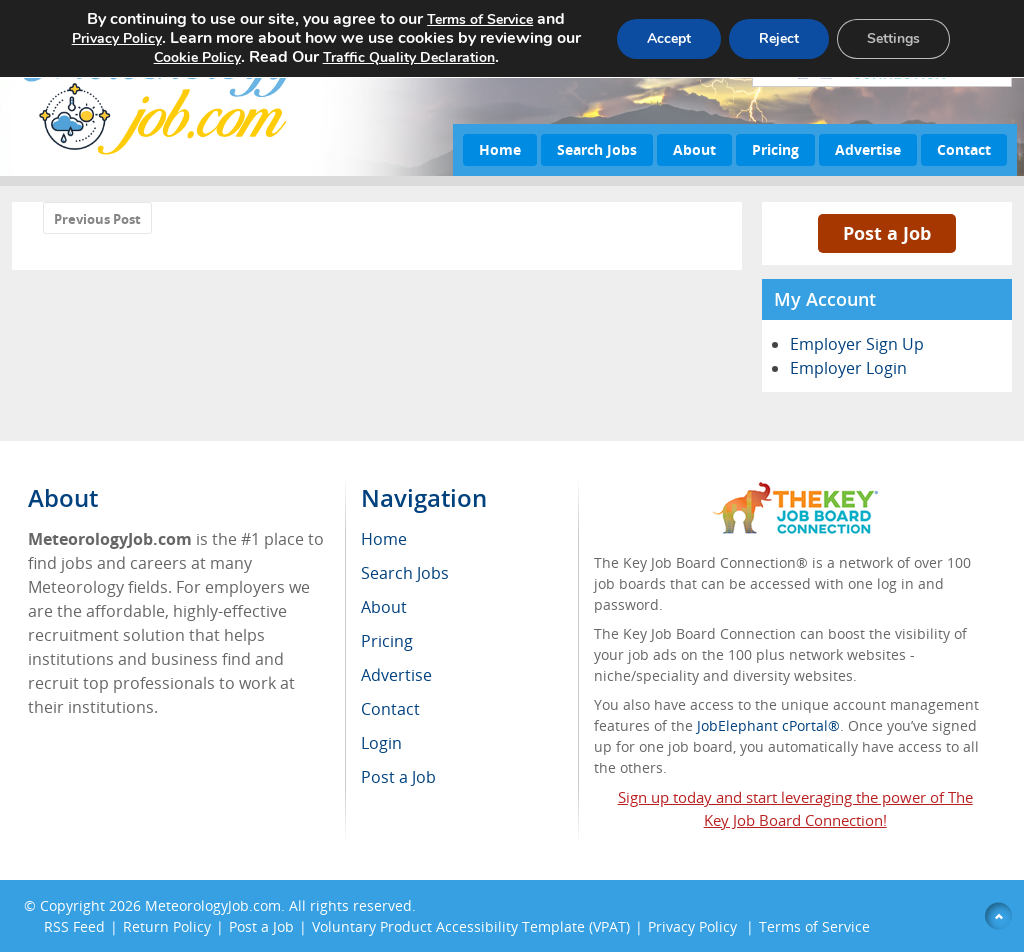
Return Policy (167, 926)
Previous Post (97, 219)
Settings (893, 38)
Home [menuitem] (384, 539)
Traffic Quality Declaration (409, 57)
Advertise (868, 149)
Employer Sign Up (857, 344)
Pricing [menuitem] (387, 641)
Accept (669, 38)
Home (500, 149)
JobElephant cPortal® (768, 725)
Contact (964, 149)
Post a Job (887, 233)
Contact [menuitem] (390, 709)
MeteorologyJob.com (213, 905)
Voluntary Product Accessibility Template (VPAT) (471, 926)
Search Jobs (597, 149)
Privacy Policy (694, 926)
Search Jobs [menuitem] (405, 573)
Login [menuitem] (381, 743)
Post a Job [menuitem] (398, 777)
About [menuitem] (384, 607)
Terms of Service (814, 926)
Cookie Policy (197, 57)
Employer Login (848, 368)
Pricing (775, 149)
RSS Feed (74, 926)
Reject (779, 38)
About (694, 149)
